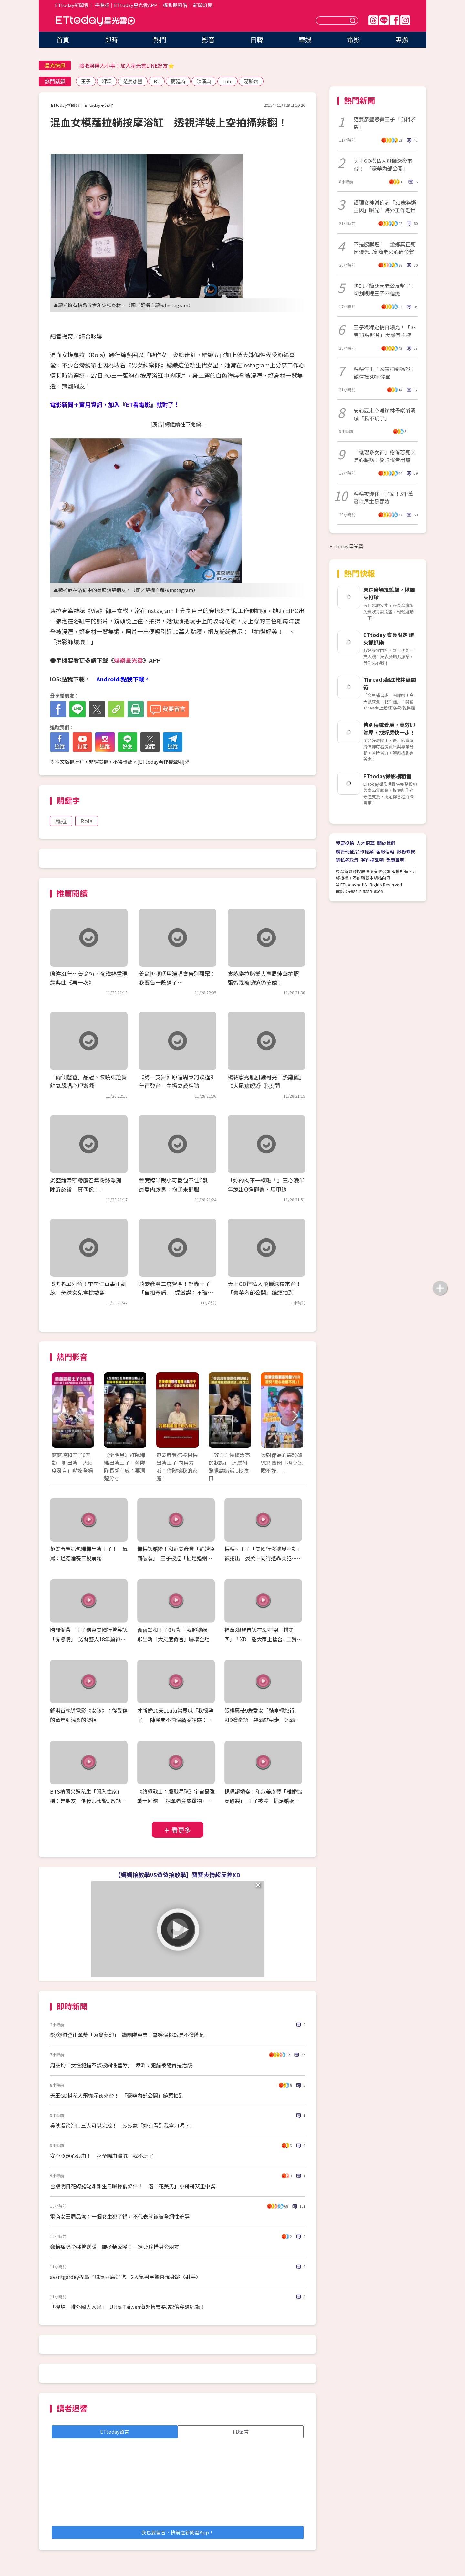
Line (384, 20)
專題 (402, 39)
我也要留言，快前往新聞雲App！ (177, 2532)
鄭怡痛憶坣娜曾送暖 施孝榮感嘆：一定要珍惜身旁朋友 (114, 2246)
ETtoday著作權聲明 (161, 761)
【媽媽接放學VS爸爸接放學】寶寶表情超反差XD (177, 1874)
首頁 (63, 39)
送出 (353, 20)
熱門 (159, 39)
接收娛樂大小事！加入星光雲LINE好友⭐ (126, 65)
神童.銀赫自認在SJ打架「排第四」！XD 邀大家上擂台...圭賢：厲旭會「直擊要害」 (263, 1639)
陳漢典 (204, 81)
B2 (157, 81)
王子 (86, 81)
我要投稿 (345, 843)
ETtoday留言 (114, 2431)
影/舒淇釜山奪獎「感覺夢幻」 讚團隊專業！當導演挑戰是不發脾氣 (127, 2034)
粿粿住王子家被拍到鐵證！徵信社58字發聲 (385, 372)
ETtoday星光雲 (95, 21)
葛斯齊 (251, 81)
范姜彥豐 (132, 81)
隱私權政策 (347, 860)
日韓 (256, 39)
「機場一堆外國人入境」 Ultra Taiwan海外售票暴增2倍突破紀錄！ (127, 2306)
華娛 (305, 39)
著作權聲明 (372, 860)
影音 (208, 39)
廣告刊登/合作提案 (355, 851)
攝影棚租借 (175, 5)
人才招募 (365, 843)
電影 (353, 39)
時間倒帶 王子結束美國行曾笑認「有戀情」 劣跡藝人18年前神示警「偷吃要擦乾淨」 (89, 1639)
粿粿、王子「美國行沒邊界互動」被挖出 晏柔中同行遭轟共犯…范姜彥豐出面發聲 (263, 1558)
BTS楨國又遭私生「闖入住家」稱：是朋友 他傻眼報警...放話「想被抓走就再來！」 (86, 1800)
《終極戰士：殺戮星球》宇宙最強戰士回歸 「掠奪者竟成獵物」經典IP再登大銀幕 (176, 1800)
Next (294, 1416)
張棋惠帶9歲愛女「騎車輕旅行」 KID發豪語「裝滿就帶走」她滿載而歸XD (263, 1719)
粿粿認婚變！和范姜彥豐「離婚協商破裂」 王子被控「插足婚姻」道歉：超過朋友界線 (176, 1558)
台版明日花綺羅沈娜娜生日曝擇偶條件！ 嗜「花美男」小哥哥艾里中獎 (132, 2186)
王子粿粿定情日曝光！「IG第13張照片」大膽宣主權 (385, 331)
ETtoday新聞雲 (72, 5)
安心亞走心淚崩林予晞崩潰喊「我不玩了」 (385, 414)
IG (405, 20)
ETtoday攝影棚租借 (387, 776)
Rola (86, 821)
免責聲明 (395, 860)
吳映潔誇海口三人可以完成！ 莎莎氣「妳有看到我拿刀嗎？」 (122, 2125)
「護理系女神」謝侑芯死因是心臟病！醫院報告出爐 (385, 456)
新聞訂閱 (202, 5)
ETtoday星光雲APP (135, 5)
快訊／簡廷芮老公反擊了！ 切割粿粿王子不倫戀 (386, 289)
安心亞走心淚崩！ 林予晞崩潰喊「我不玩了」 (104, 2155)
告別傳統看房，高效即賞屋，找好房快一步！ (389, 728)
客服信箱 (385, 851)
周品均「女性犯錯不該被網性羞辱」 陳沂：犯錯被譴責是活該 (121, 2065)
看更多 (181, 1830)
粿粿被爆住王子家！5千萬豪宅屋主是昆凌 (383, 497)
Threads (373, 20)
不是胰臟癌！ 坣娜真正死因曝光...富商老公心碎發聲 (385, 248)
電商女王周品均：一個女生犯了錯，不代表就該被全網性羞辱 (120, 2216)
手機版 (102, 5)
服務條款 (406, 851)
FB (394, 20)
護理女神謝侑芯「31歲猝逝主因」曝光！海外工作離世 (385, 206)
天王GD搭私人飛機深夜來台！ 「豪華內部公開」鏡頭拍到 (117, 2095)
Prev (60, 1416)
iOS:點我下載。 (70, 679)
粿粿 (107, 81)
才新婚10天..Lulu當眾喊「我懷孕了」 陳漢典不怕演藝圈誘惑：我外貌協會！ (175, 1719)
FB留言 (241, 2431)
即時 (111, 39)
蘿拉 (61, 821)
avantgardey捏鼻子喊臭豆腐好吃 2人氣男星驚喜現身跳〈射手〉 (125, 2276)
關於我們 (386, 843)
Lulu (227, 81)
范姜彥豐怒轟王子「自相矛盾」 (385, 123)
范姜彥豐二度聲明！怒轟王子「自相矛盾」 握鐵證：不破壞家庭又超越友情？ (176, 1292)
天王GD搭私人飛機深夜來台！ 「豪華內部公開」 (383, 164)
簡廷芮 (178, 81)
